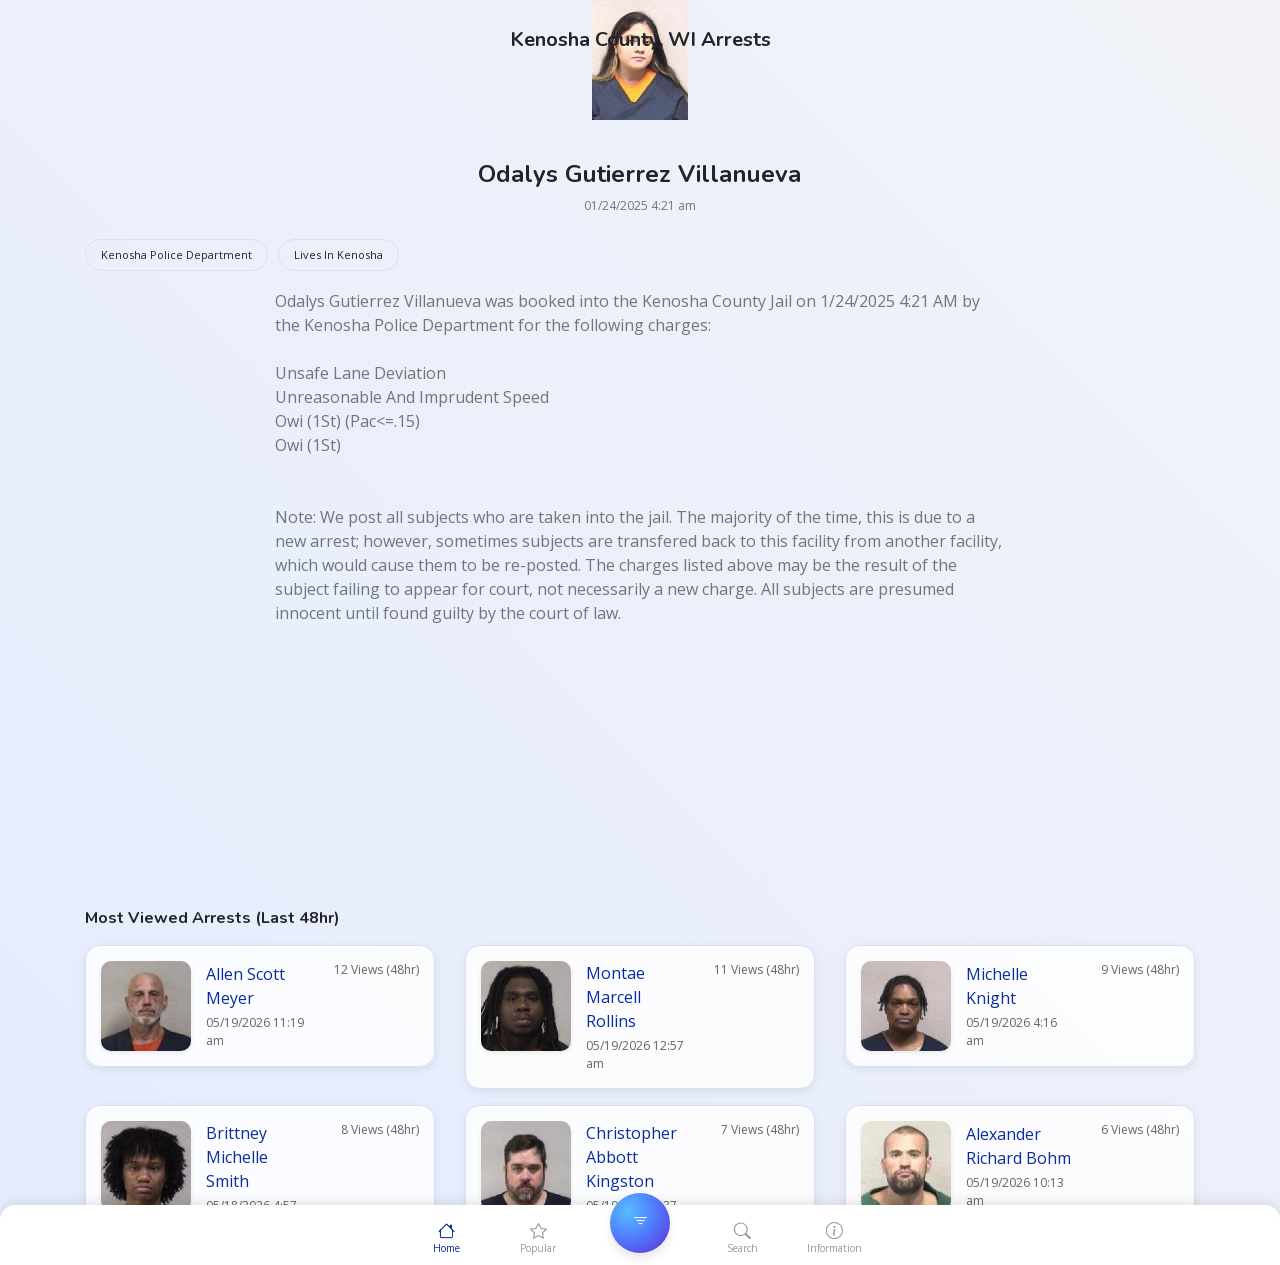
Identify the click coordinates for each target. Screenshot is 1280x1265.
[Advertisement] (640, 765)
